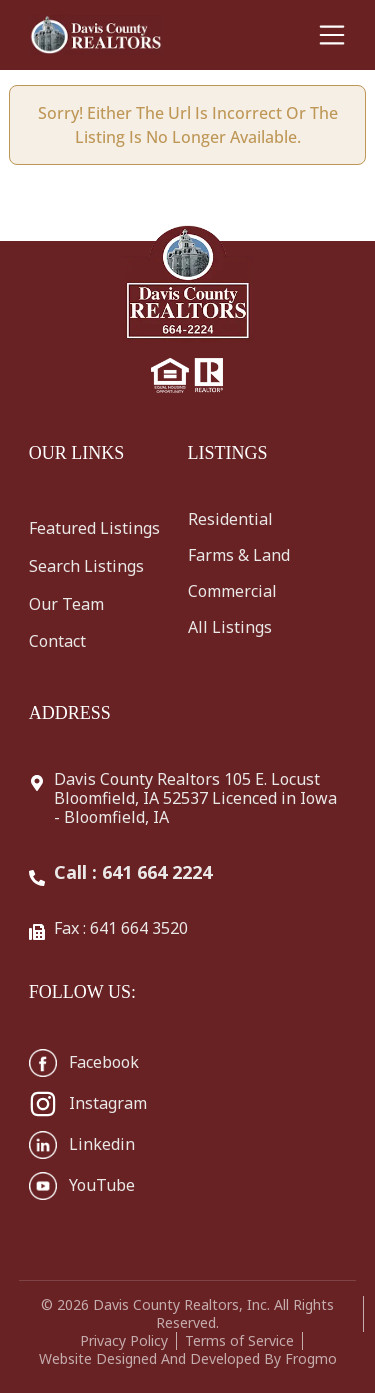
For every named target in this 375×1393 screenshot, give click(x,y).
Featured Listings (94, 528)
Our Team (66, 604)
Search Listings (86, 566)
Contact (57, 641)
